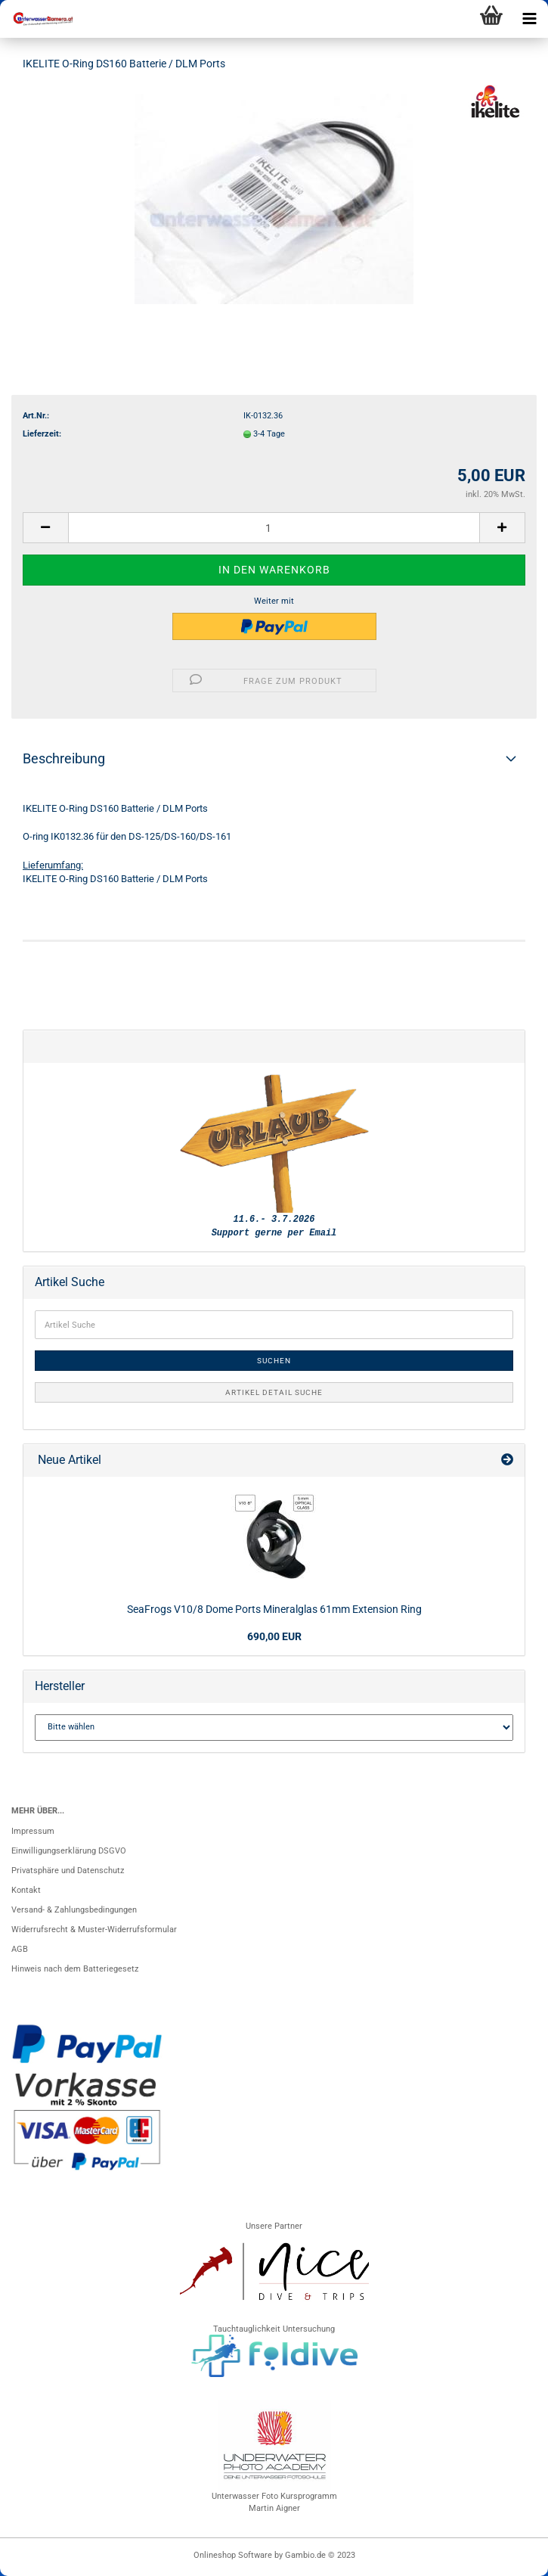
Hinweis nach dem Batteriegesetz (74, 1969)
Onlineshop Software (233, 2555)
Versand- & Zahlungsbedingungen (74, 1910)
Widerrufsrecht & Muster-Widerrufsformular (94, 1929)
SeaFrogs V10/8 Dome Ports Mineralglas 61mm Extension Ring (274, 1609)
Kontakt (26, 1890)
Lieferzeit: (42, 434)
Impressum (32, 1831)
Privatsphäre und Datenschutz (67, 1870)
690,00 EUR (274, 1636)
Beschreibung (64, 758)
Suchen (274, 1360)
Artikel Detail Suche (274, 1392)
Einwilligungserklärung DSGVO (68, 1851)
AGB (19, 1949)
